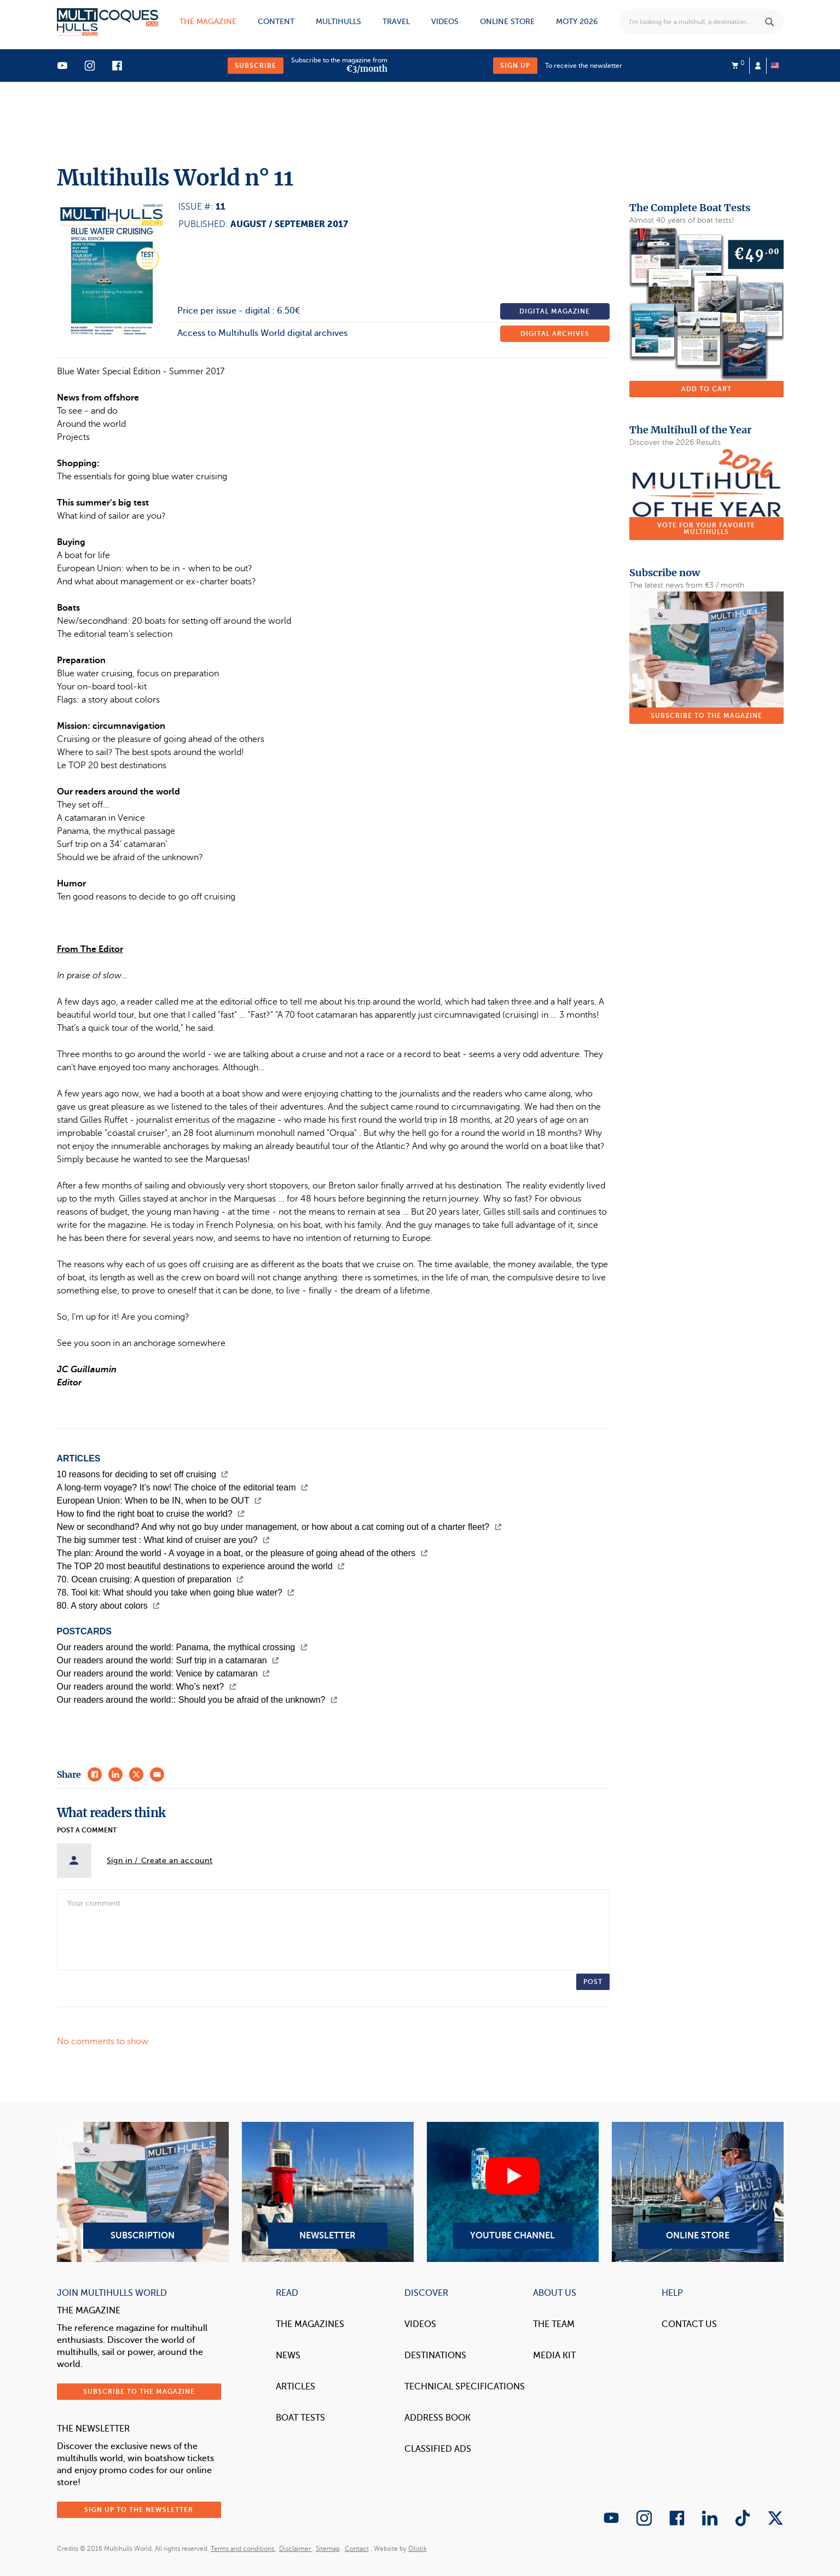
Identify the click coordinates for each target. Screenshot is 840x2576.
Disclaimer (295, 2548)
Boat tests (300, 2418)
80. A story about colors (108, 1605)
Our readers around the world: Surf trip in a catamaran (168, 1660)
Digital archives (554, 334)
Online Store (698, 2192)
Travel (396, 22)
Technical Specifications (464, 2387)
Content (276, 22)
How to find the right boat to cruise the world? (151, 1513)
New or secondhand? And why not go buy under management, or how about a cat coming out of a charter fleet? (279, 1526)
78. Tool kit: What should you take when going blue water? (176, 1592)
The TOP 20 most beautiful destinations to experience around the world (201, 1566)
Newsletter (328, 2192)
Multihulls (338, 22)
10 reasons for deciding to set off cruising (143, 1474)
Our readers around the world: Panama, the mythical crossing (182, 1647)
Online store (507, 22)
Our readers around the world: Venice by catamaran (163, 1673)
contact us (689, 2324)
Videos (445, 22)
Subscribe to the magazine (706, 716)
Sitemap (328, 2548)
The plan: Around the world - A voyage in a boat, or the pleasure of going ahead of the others (242, 1553)
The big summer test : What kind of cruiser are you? (163, 1540)
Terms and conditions (243, 2548)
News (288, 2355)
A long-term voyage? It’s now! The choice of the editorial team (182, 1487)
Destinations (435, 2355)
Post (593, 1982)
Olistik (417, 2548)
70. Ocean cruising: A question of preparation (150, 1579)
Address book (437, 2418)
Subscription (143, 2192)
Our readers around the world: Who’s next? (146, 1686)
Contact (357, 2548)
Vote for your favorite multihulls (706, 528)
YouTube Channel (513, 2192)
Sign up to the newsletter (138, 2510)
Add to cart (706, 389)
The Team (554, 2324)
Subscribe (255, 65)
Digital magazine (554, 311)
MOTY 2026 (577, 22)
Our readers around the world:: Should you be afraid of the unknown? (197, 1699)
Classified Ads (437, 2449)
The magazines (310, 2324)
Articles (295, 2387)
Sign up (515, 65)
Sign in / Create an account (160, 1860)
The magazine (207, 22)
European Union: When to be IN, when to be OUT (159, 1500)
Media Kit (554, 2355)
